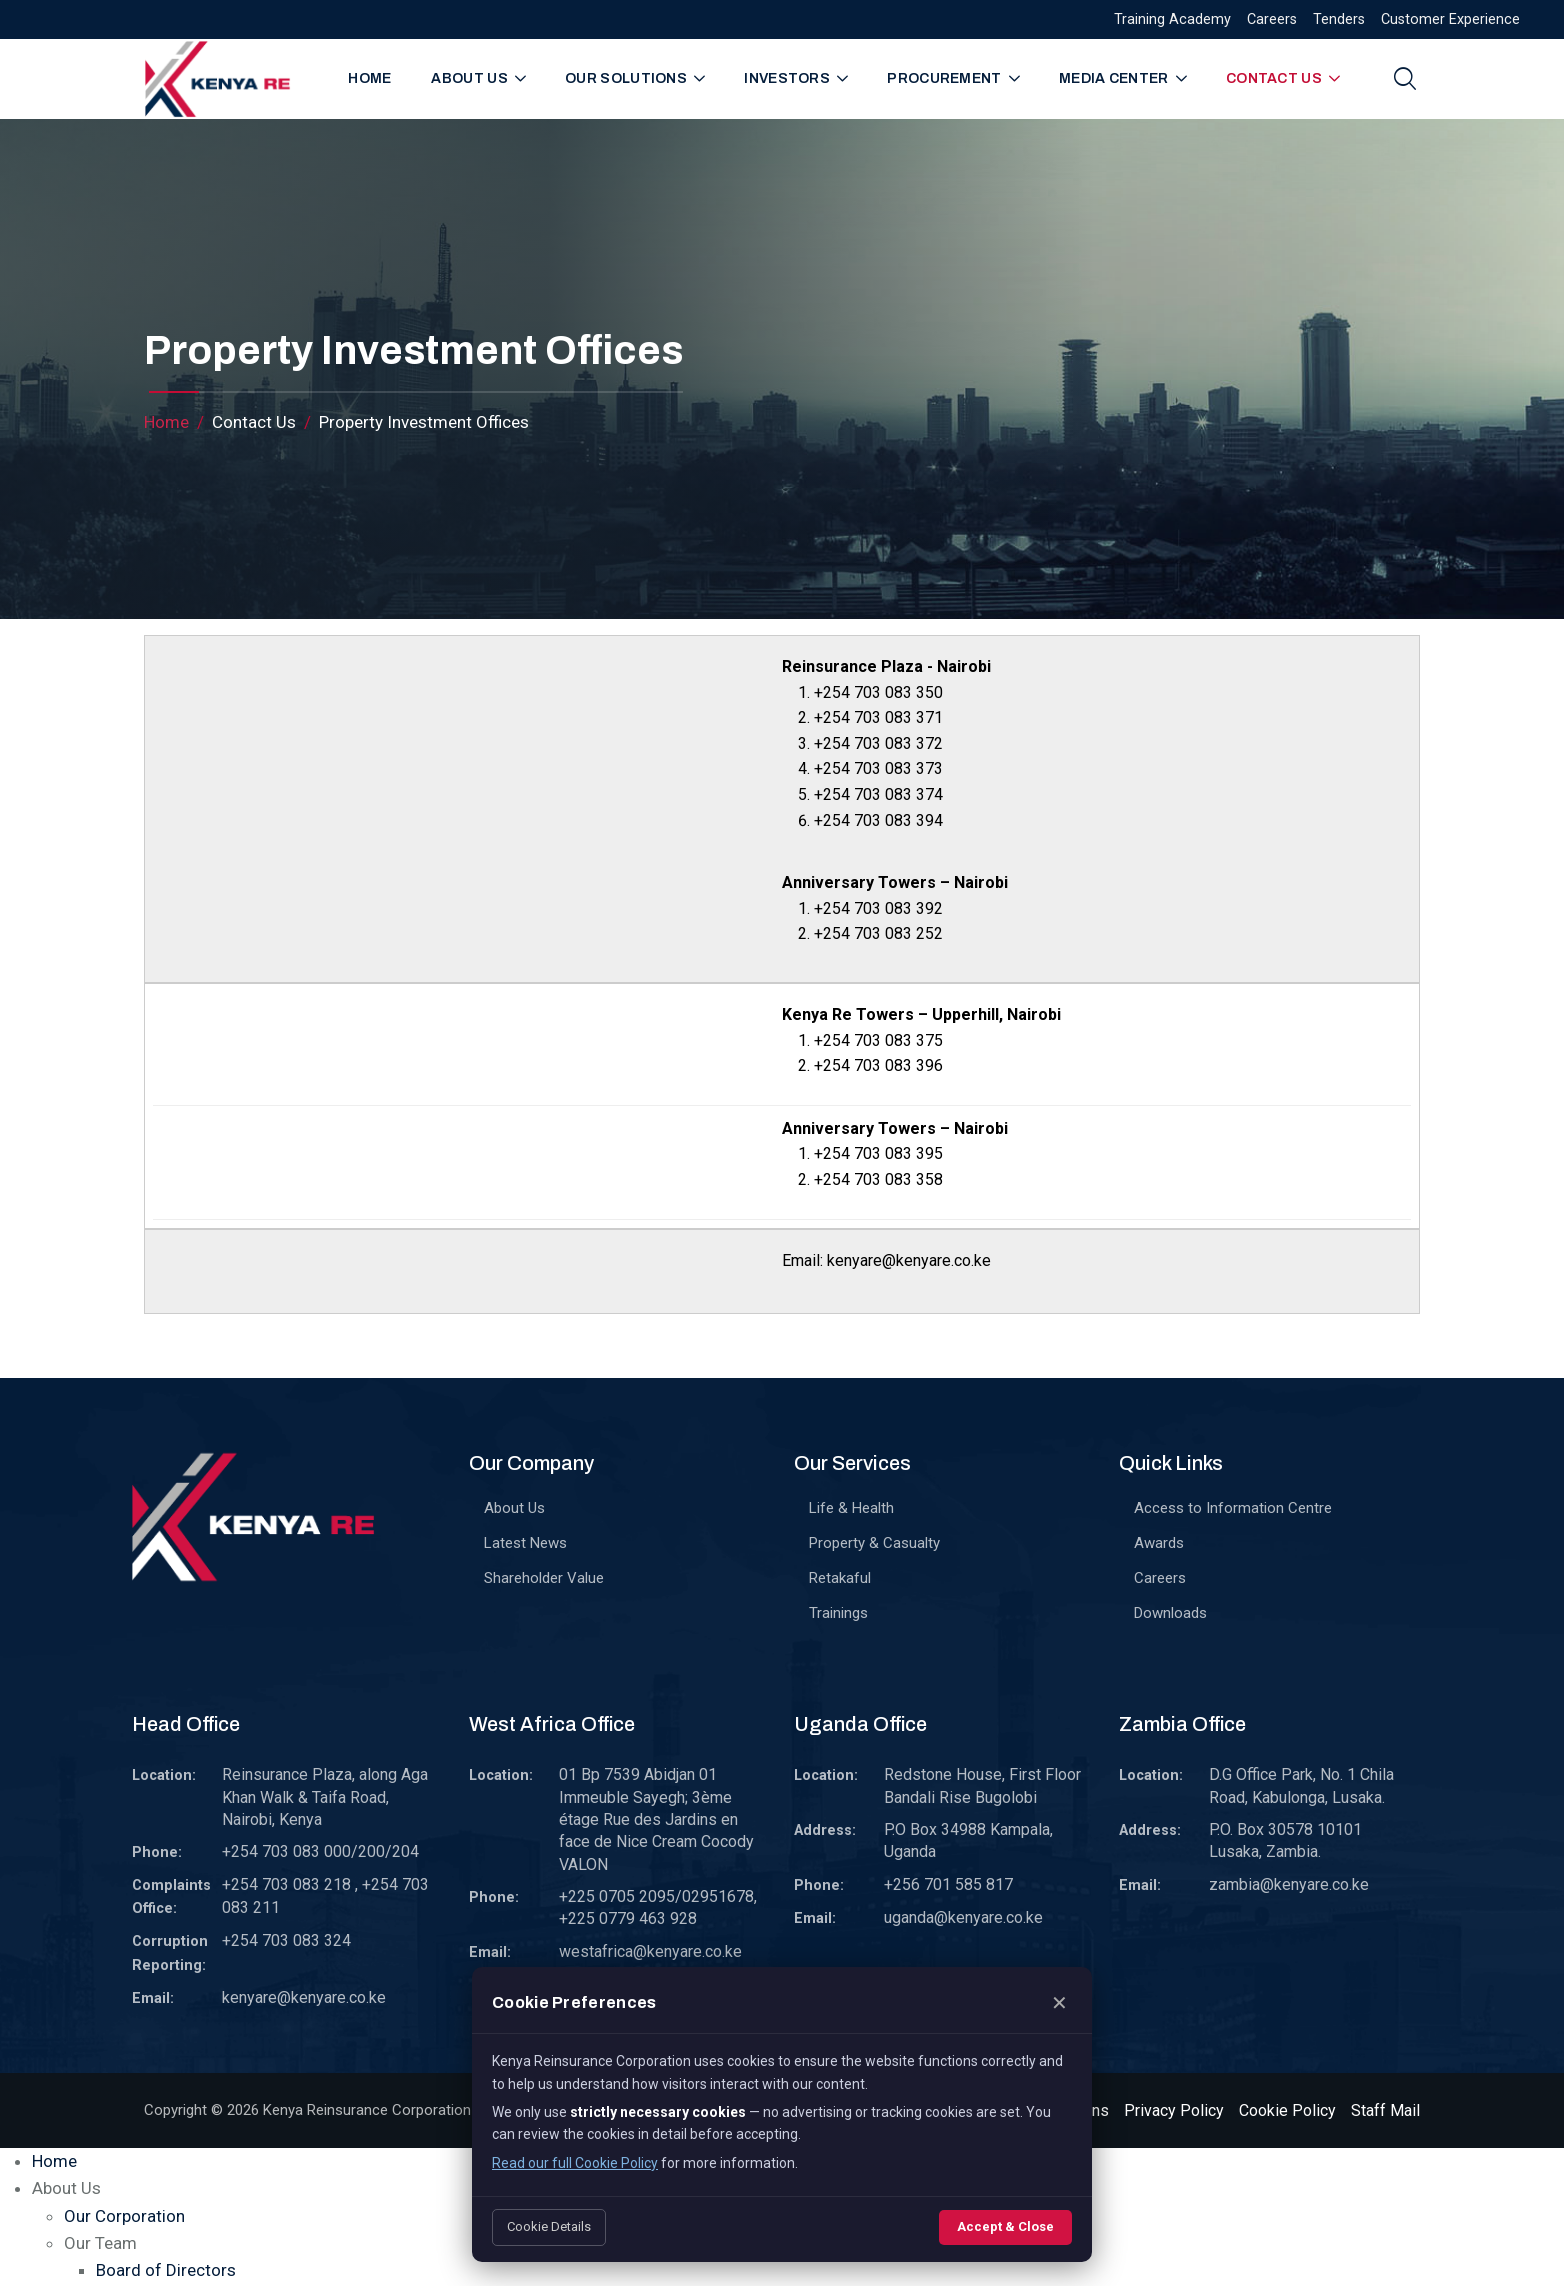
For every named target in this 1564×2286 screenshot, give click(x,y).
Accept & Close (1005, 2226)
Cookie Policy (1287, 2110)
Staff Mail (1385, 2110)
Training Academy (1172, 19)
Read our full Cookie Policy (575, 2163)
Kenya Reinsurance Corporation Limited (393, 2110)
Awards (1159, 1543)
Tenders (1339, 19)
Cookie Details (549, 2226)
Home (369, 78)
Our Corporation (124, 2216)
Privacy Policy (1174, 2110)
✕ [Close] (1059, 2003)
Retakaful (840, 1578)
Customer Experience (1450, 19)
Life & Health (851, 1508)
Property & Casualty (874, 1543)
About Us (514, 1508)
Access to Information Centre (1233, 1508)
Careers (1272, 19)
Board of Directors (166, 2270)
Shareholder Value (544, 1578)
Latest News (525, 1543)
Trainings (838, 1613)
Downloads (1170, 1613)
